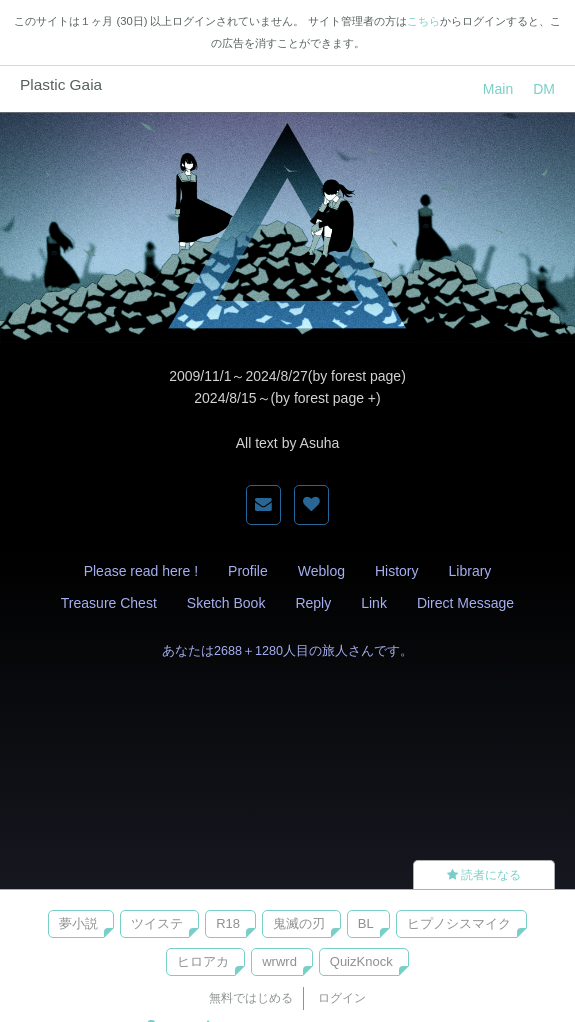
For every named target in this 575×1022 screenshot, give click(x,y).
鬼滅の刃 (299, 923)
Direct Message (465, 603)
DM (544, 89)
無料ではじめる (251, 998)
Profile (248, 571)
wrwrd (279, 961)
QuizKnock (361, 961)
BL (366, 923)
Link (374, 603)
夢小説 (78, 923)
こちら (423, 21)
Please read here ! (141, 571)
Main (498, 89)
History (397, 571)
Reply (313, 603)
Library (470, 571)
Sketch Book (226, 603)
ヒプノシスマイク (459, 923)
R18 (228, 923)
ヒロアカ (203, 961)
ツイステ (157, 923)
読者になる (484, 875)
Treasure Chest (109, 603)
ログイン (342, 998)
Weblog (321, 571)
